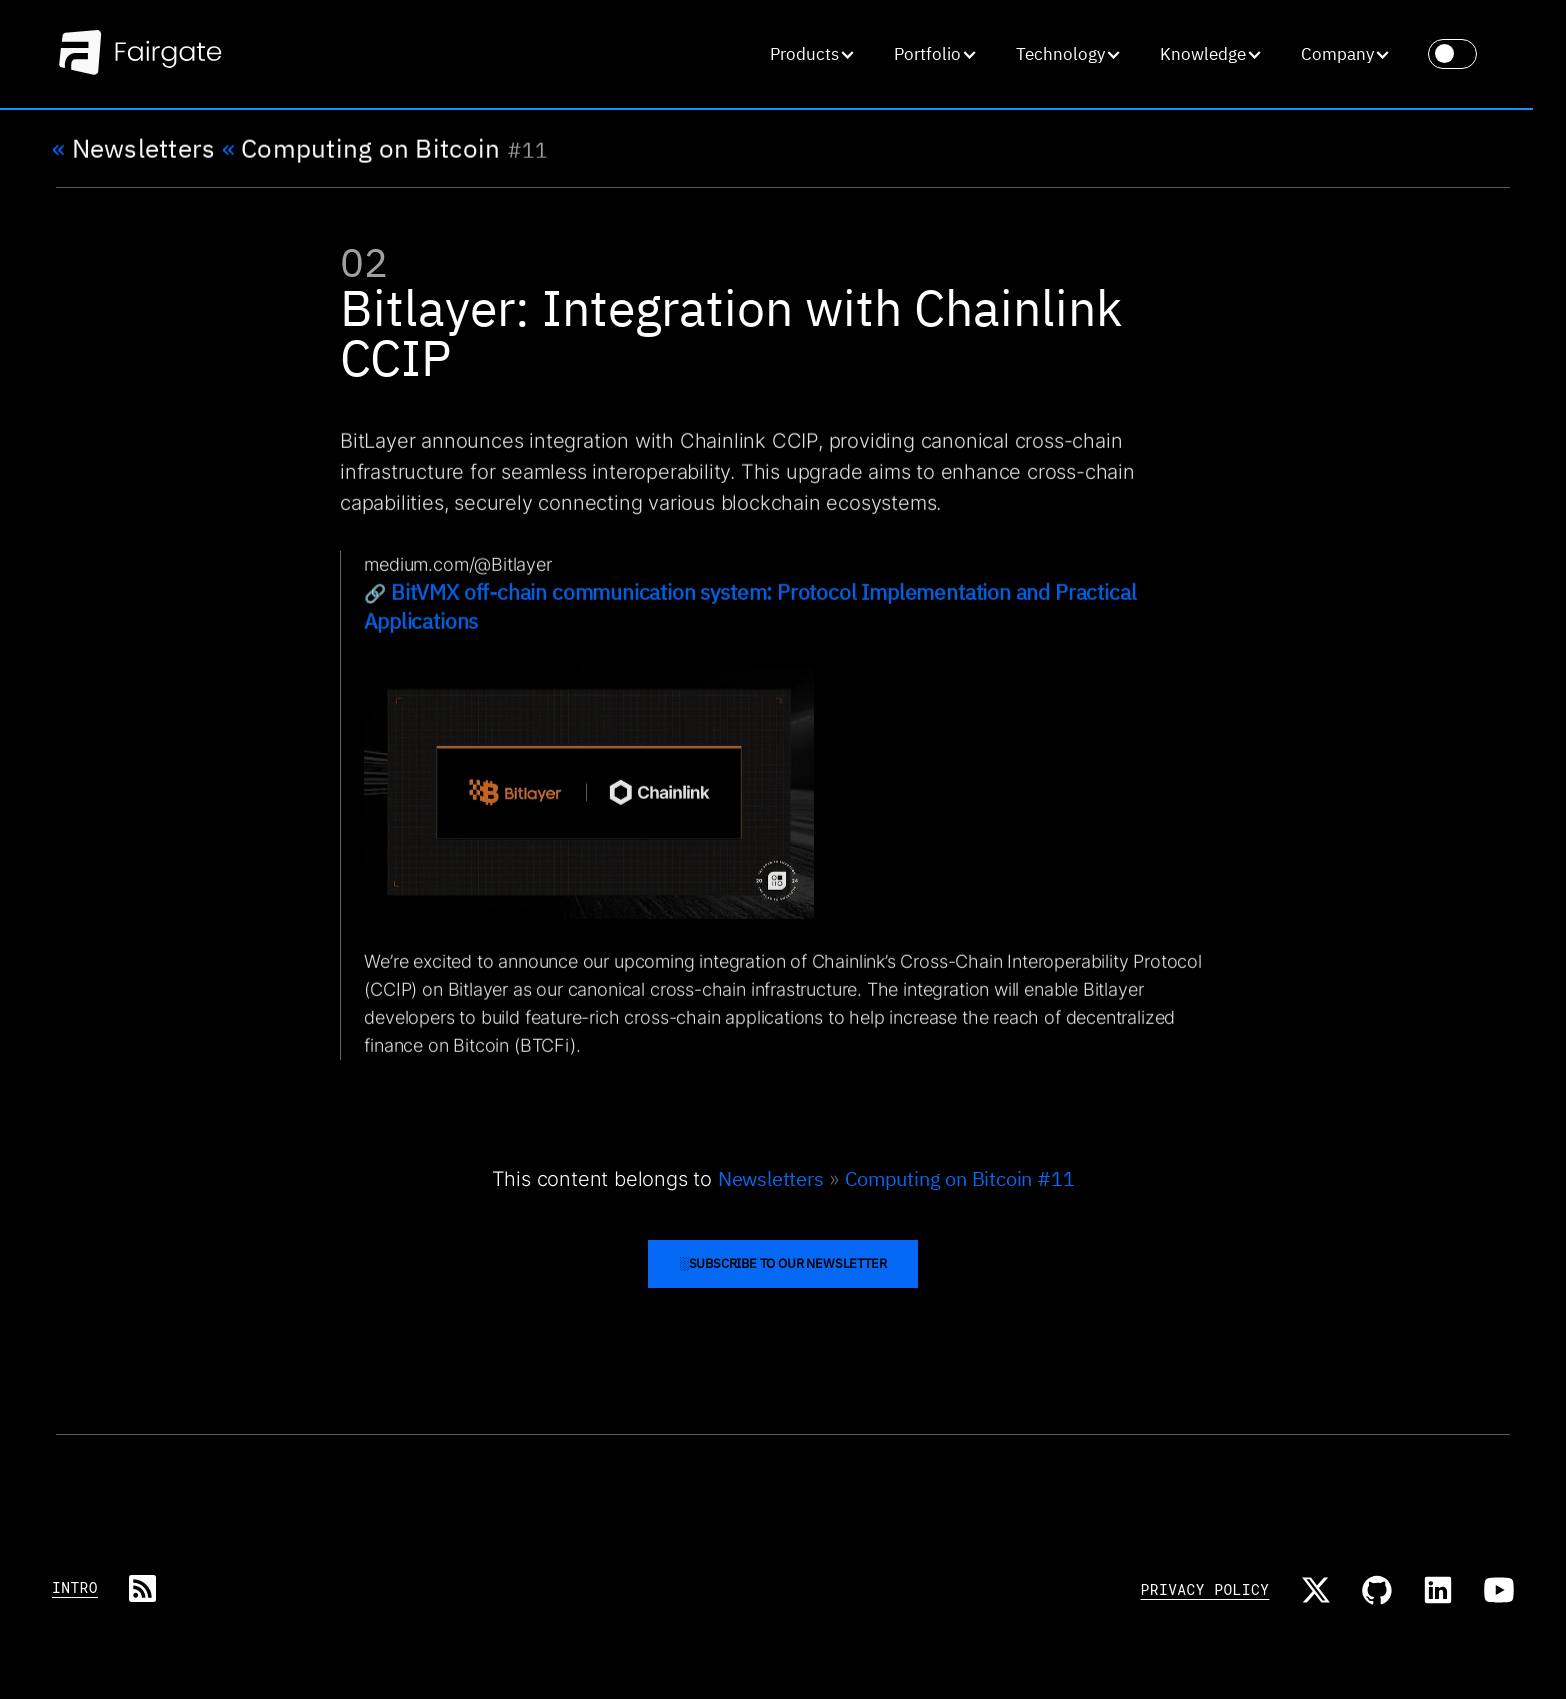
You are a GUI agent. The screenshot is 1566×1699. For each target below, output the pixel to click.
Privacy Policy (1205, 1589)
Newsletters (133, 148)
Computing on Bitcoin (361, 148)
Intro (75, 1587)
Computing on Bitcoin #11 (959, 1178)
